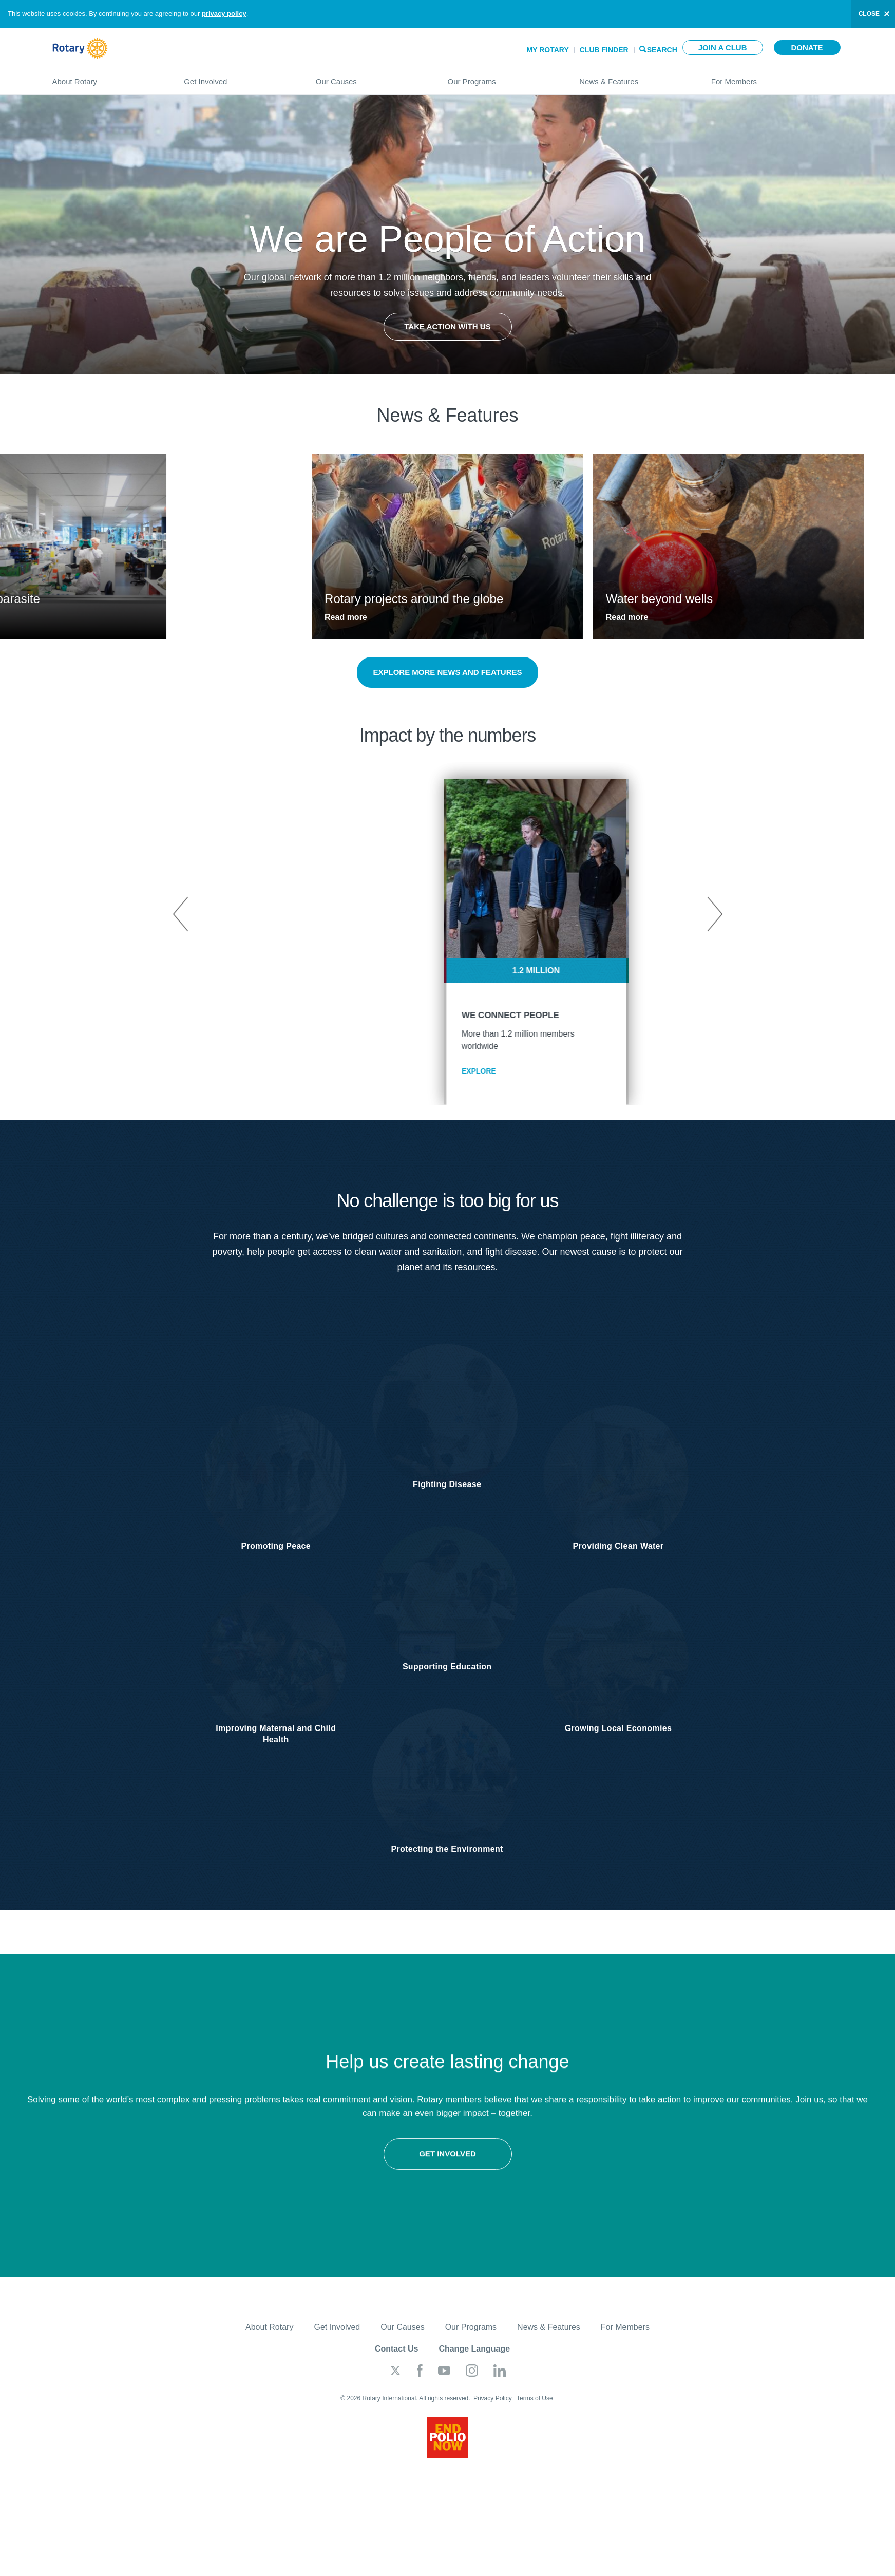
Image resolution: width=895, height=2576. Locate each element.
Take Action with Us (447, 326)
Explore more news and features (447, 672)
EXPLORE (390, 1071)
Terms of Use (535, 2407)
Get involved (223, 2162)
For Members (777, 77)
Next (714, 914)
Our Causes (371, 77)
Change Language (474, 2358)
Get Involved (239, 77)
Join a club (722, 47)
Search (662, 49)
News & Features (635, 77)
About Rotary (108, 77)
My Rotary (548, 50)
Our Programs (503, 77)
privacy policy (224, 13)
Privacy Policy (492, 2407)
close (869, 13)
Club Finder (604, 50)
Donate (807, 47)
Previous (181, 914)
